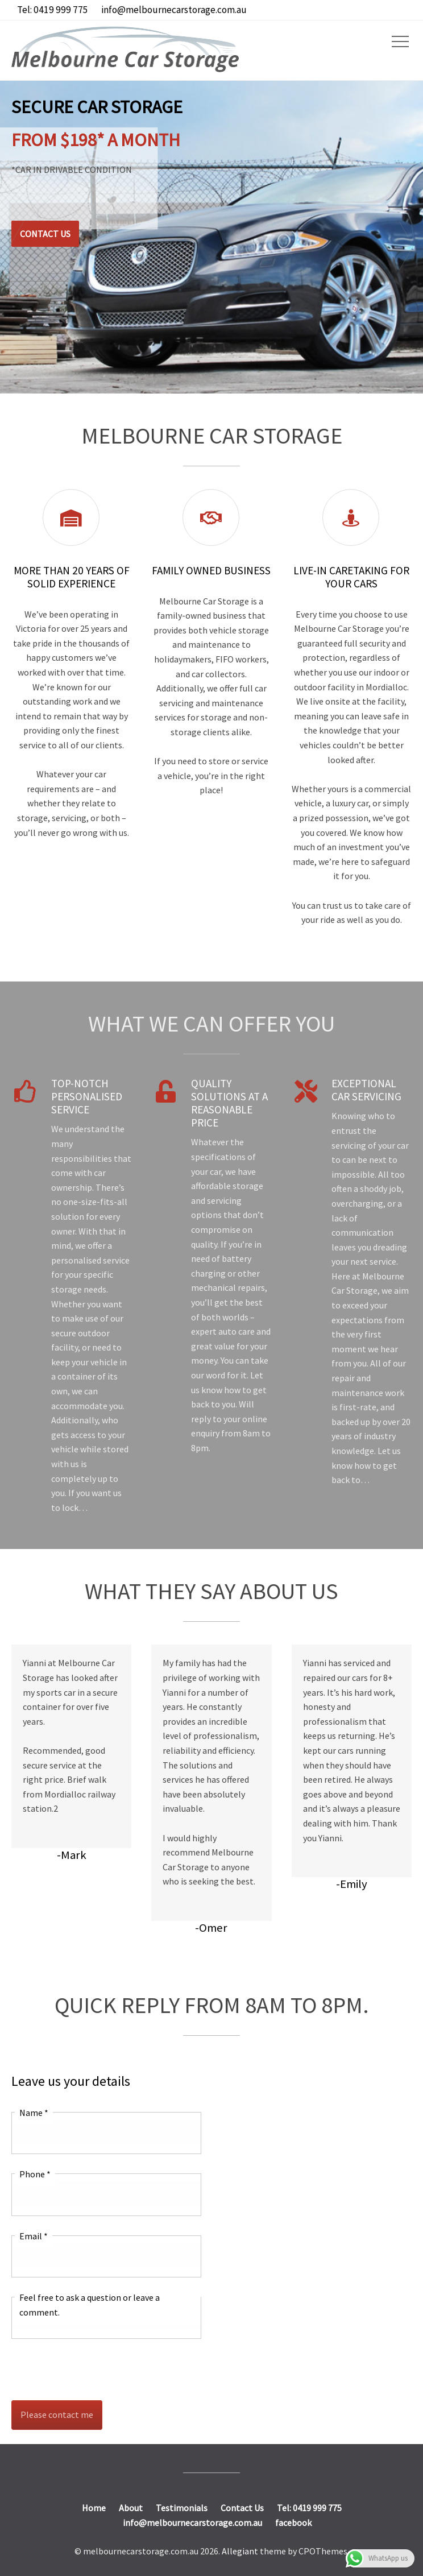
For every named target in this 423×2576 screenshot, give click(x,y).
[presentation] (97, 2369)
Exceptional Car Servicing (366, 1089)
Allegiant (240, 2551)
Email (33, 2236)
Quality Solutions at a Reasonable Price (229, 1102)
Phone (35, 2174)
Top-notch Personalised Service (86, 1096)
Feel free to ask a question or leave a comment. (89, 2305)
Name (33, 2112)
